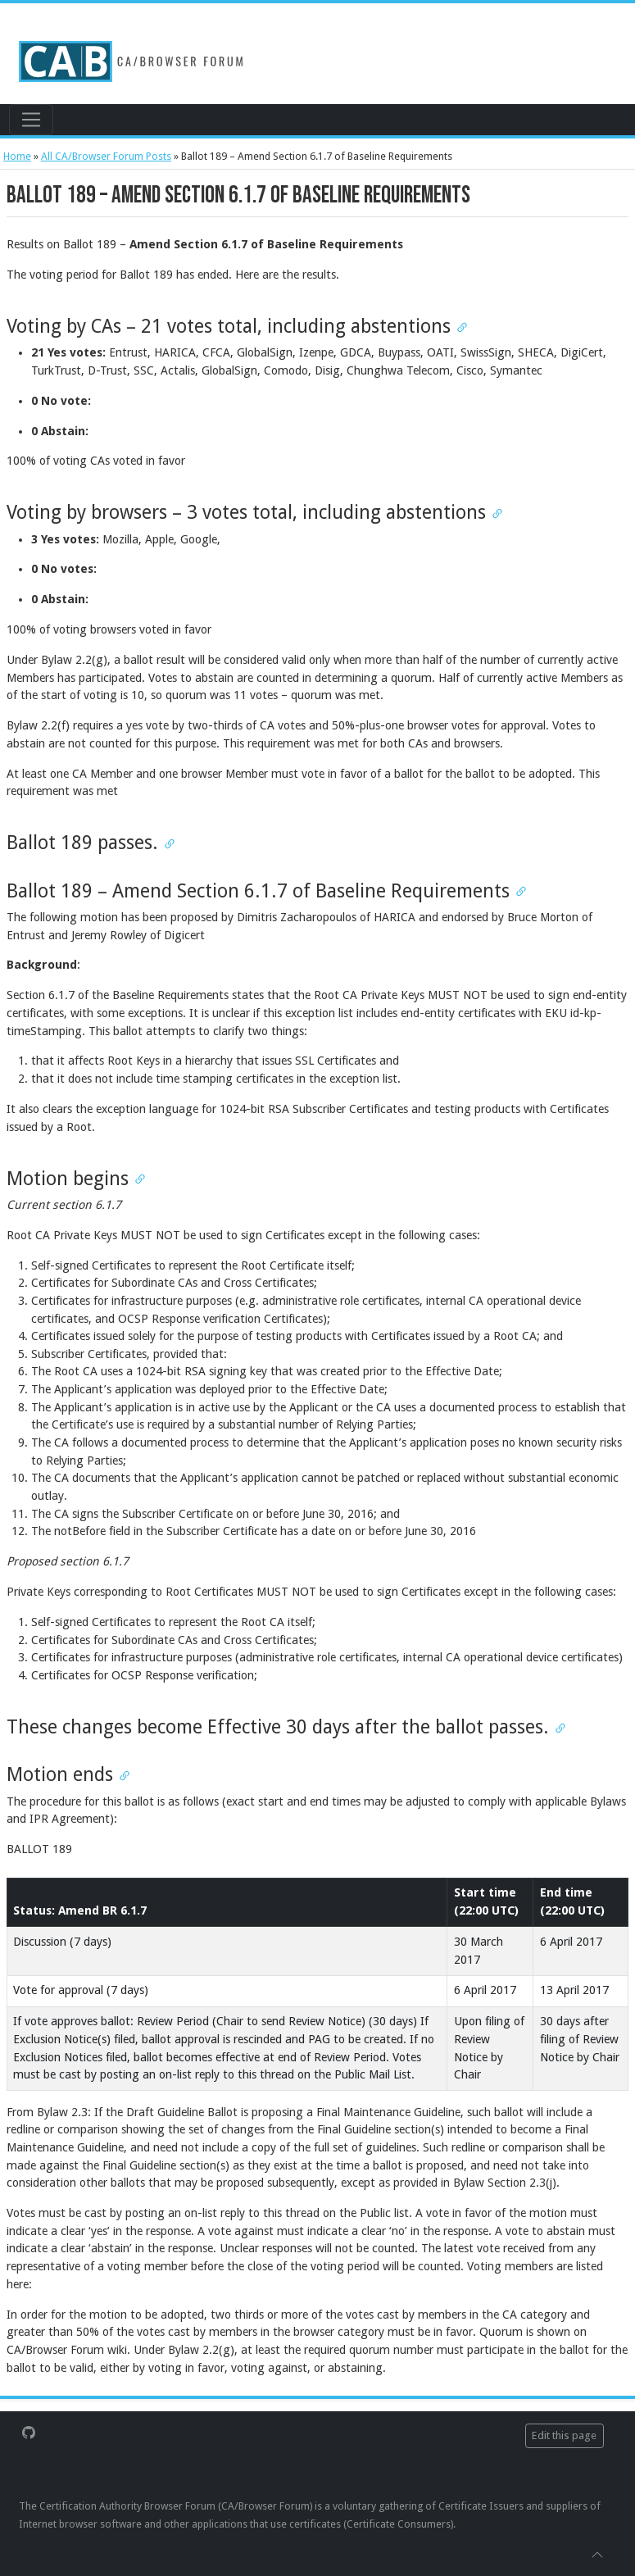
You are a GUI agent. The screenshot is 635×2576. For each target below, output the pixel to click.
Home (17, 156)
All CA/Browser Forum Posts (106, 156)
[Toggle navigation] (30, 119)
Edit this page (564, 2435)
